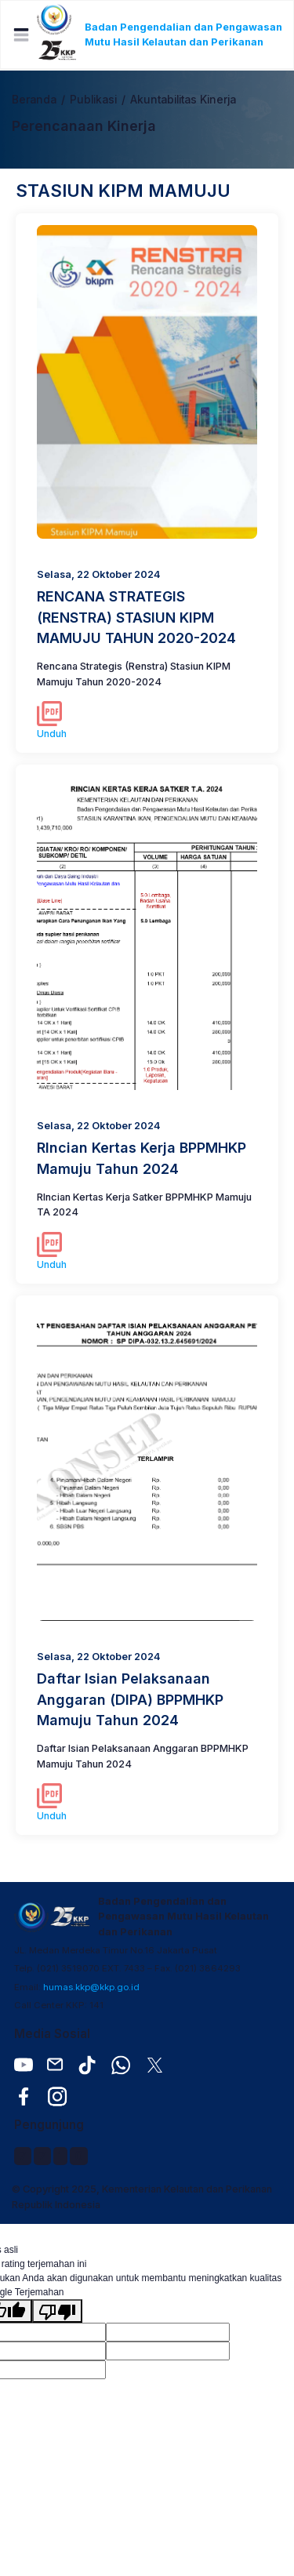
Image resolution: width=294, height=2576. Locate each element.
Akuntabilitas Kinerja (183, 99)
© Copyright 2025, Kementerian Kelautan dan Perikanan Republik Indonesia (142, 2196)
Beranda (34, 99)
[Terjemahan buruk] (57, 2311)
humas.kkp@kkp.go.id (91, 1987)
